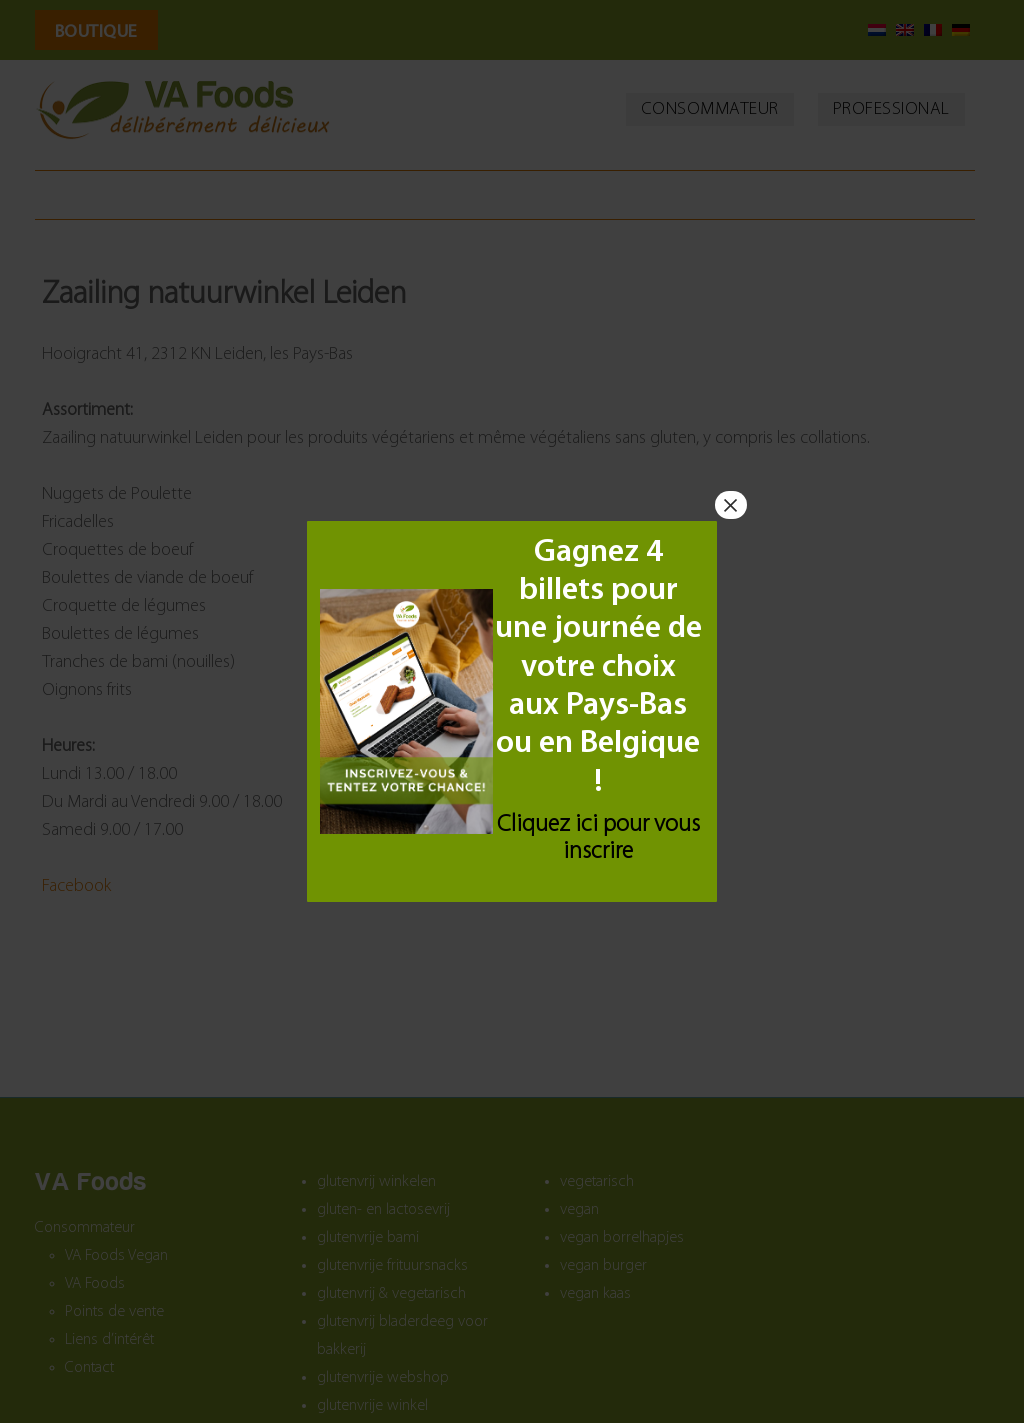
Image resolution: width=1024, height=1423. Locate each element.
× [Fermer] (731, 505)
